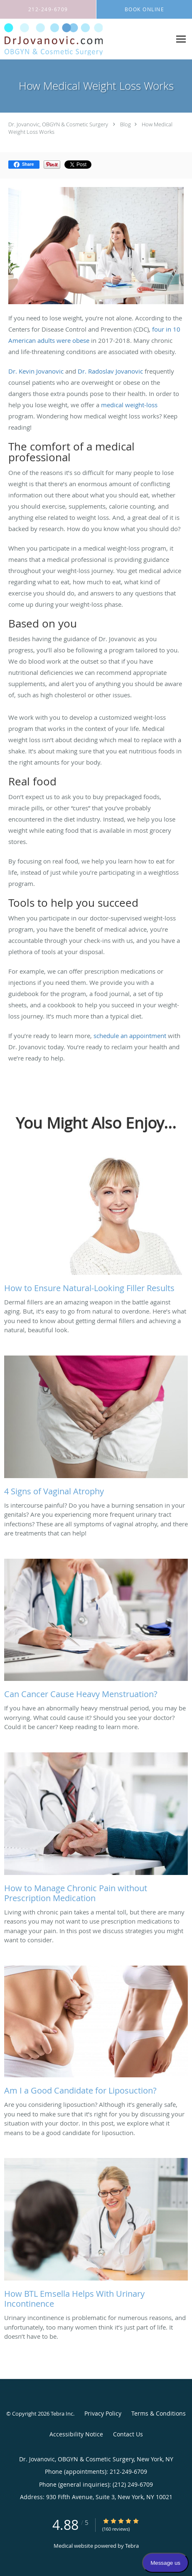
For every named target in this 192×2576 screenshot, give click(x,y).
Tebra (132, 2545)
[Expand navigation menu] (181, 39)
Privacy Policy (102, 2413)
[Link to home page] (70, 39)
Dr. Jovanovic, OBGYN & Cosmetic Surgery (58, 124)
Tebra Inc (62, 2413)
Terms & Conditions (158, 2413)
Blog (125, 124)
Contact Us (128, 2434)
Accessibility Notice (76, 2434)
